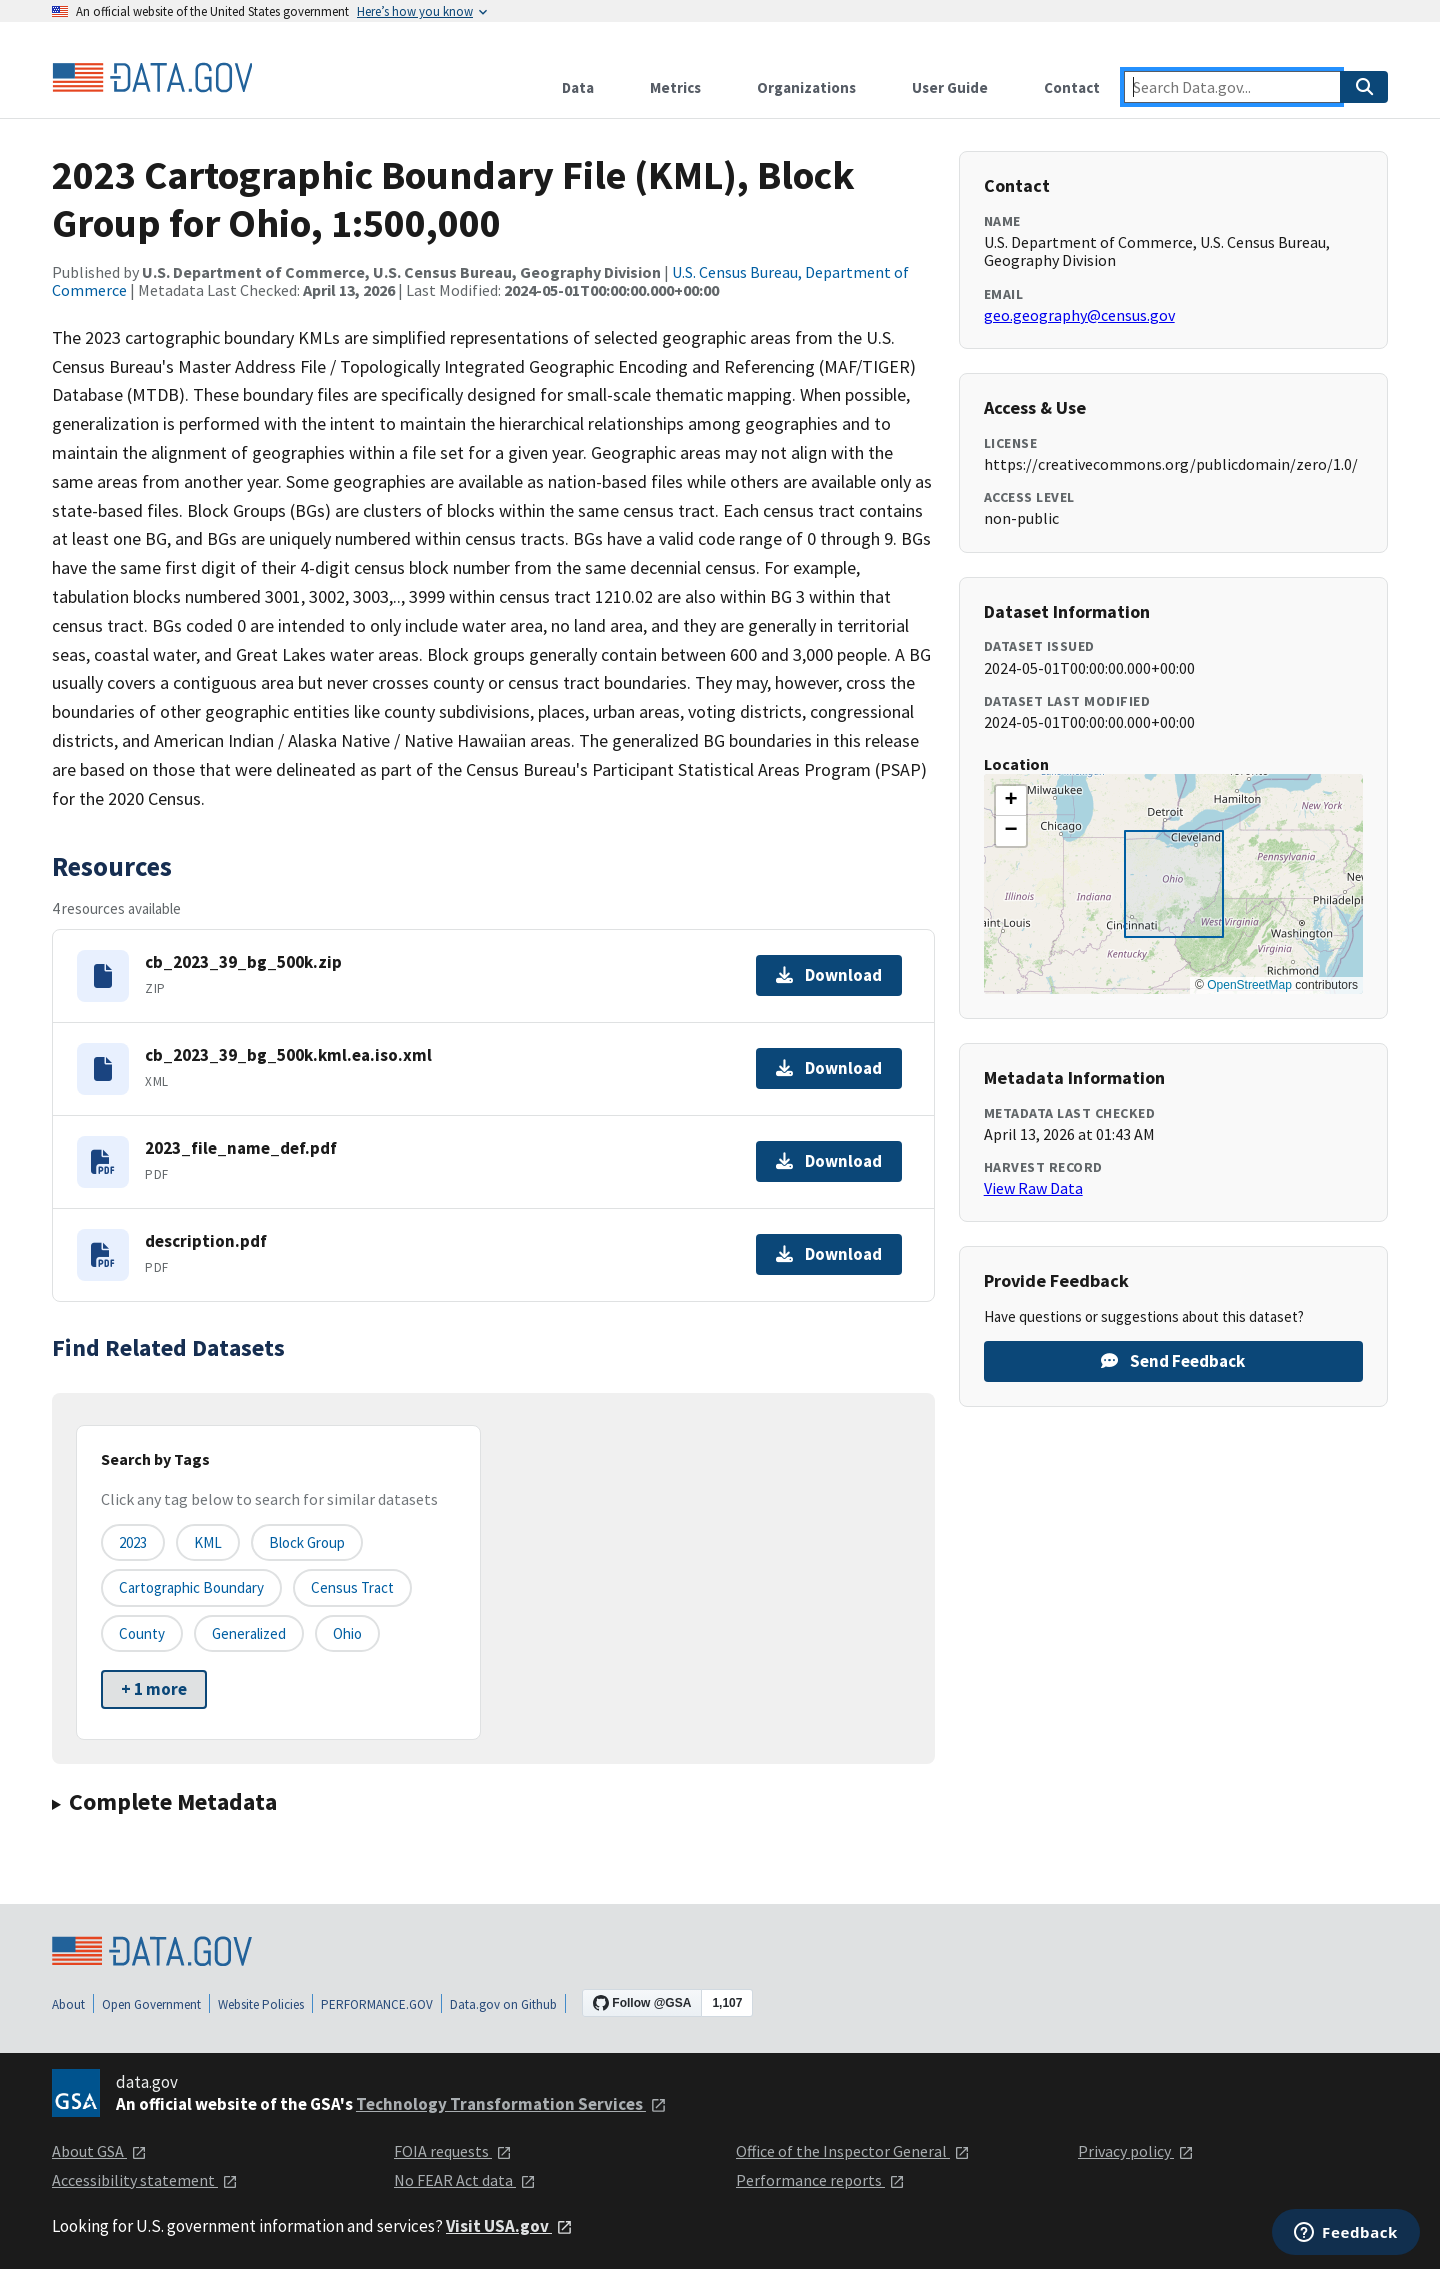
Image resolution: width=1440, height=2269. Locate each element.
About (68, 2004)
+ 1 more (154, 1689)
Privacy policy (1136, 2151)
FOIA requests (453, 2151)
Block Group (307, 1542)
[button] (1011, 801)
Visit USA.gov (509, 2226)
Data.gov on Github (503, 2004)
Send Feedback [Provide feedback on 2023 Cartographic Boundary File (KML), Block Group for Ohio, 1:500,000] (1173, 1361)
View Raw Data (1033, 1188)
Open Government (151, 2004)
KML (208, 1542)
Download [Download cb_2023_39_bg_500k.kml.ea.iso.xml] (829, 1068)
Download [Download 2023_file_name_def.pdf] (829, 1161)
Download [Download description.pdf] (829, 1254)
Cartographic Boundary (191, 1587)
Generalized (249, 1633)
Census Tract (352, 1587)
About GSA (99, 2151)
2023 (133, 1542)
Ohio (347, 1633)
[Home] (152, 78)
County (142, 1633)
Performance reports (820, 2180)
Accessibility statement (145, 2180)
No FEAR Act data (465, 2180)
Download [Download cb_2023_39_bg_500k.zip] (829, 975)
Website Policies (261, 2004)
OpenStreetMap (1249, 985)
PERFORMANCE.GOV (377, 2004)
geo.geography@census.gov (1079, 315)
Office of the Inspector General (853, 2151)
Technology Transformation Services (511, 2104)
